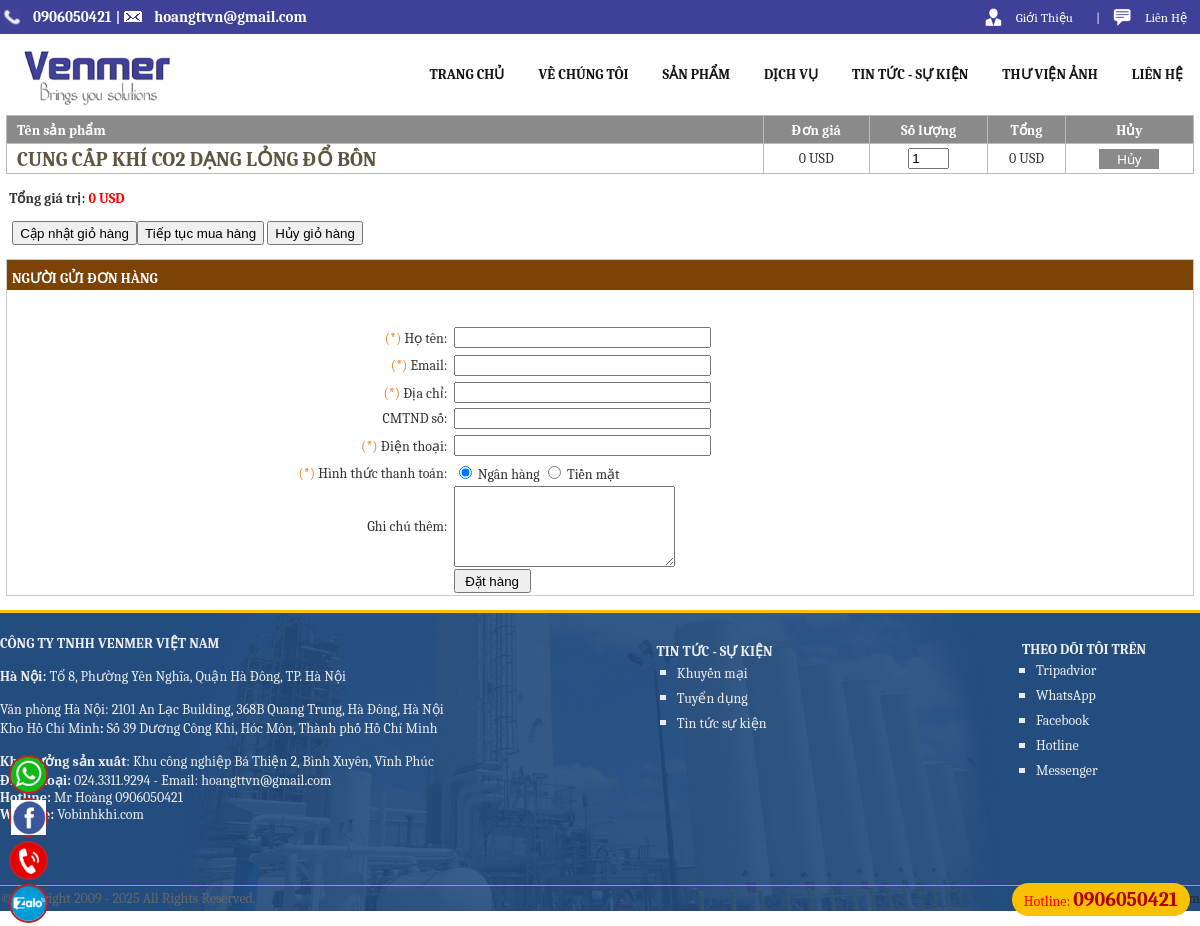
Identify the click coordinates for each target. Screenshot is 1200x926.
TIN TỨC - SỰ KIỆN (910, 74)
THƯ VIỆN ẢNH (1050, 74)
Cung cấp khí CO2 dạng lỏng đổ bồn (197, 159)
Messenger (1067, 785)
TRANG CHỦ (466, 74)
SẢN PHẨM (697, 74)
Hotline (1057, 760)
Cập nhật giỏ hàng (74, 233)
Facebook (1062, 735)
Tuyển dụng (712, 713)
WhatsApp (1066, 710)
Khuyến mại (712, 688)
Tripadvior (1066, 685)
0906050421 (72, 17)
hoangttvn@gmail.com (230, 17)
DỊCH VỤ (791, 74)
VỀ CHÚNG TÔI (583, 74)
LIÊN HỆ (1157, 74)
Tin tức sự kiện (722, 738)
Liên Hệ (1166, 17)
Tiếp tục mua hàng (200, 233)
